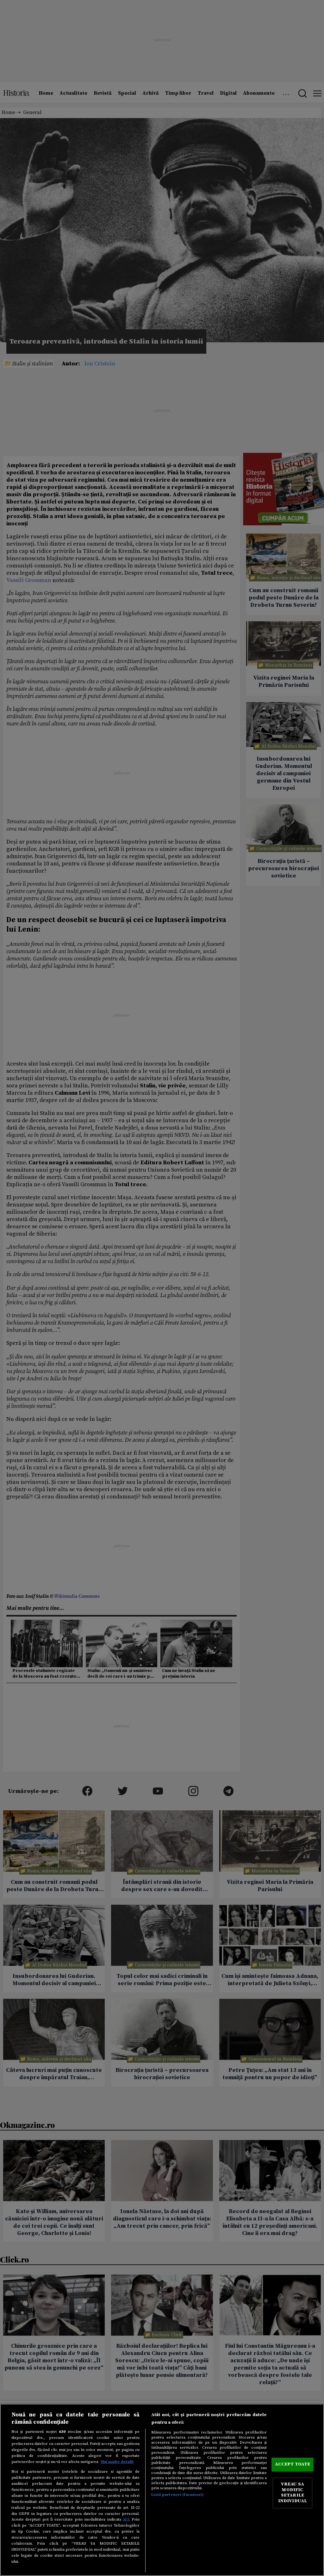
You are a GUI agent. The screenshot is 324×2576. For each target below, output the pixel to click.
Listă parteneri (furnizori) (177, 2494)
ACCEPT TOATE (292, 2464)
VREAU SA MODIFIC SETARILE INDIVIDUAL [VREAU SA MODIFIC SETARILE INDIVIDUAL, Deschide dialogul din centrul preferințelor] (292, 2493)
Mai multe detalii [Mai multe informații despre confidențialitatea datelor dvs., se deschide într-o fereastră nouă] (117, 2461)
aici (126, 2519)
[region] (162, 2490)
